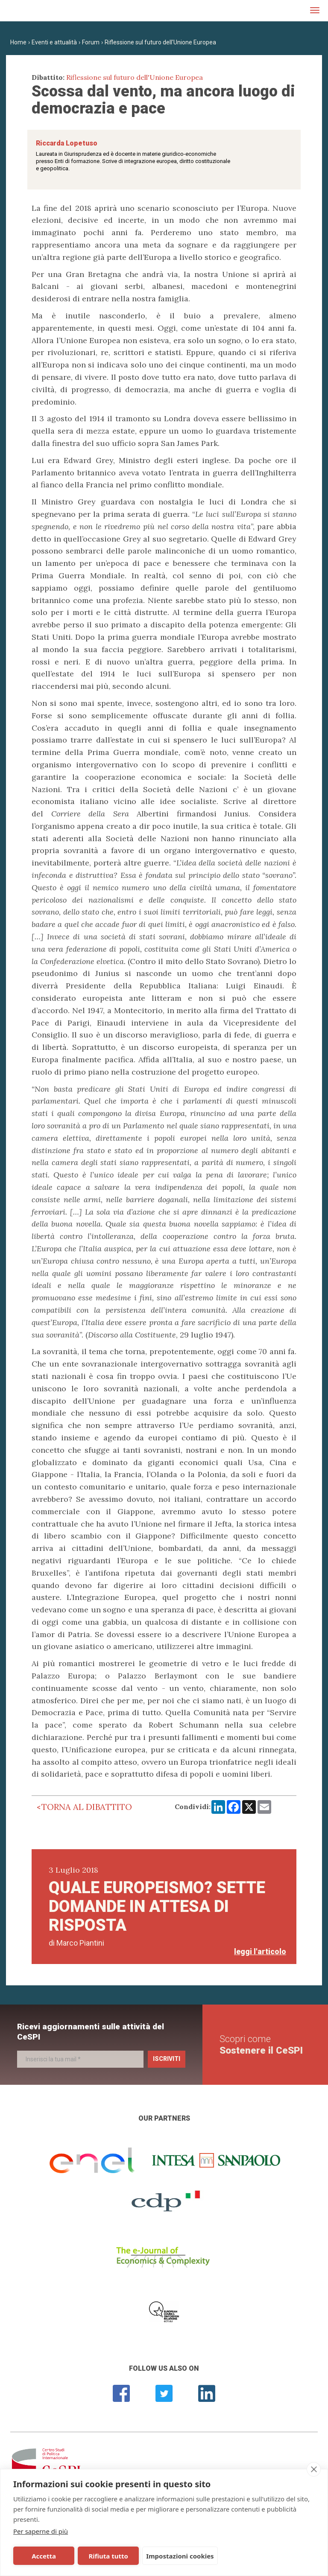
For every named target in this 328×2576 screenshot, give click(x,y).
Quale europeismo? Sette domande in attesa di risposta (157, 1906)
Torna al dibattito (86, 1806)
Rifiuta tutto (108, 2556)
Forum (91, 42)
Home (18, 42)
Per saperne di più (40, 2531)
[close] (314, 2469)
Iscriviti (166, 2058)
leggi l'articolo (260, 1951)
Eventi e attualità (54, 42)
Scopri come (261, 2044)
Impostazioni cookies (180, 2556)
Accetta (44, 2556)
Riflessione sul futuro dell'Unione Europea (160, 42)
